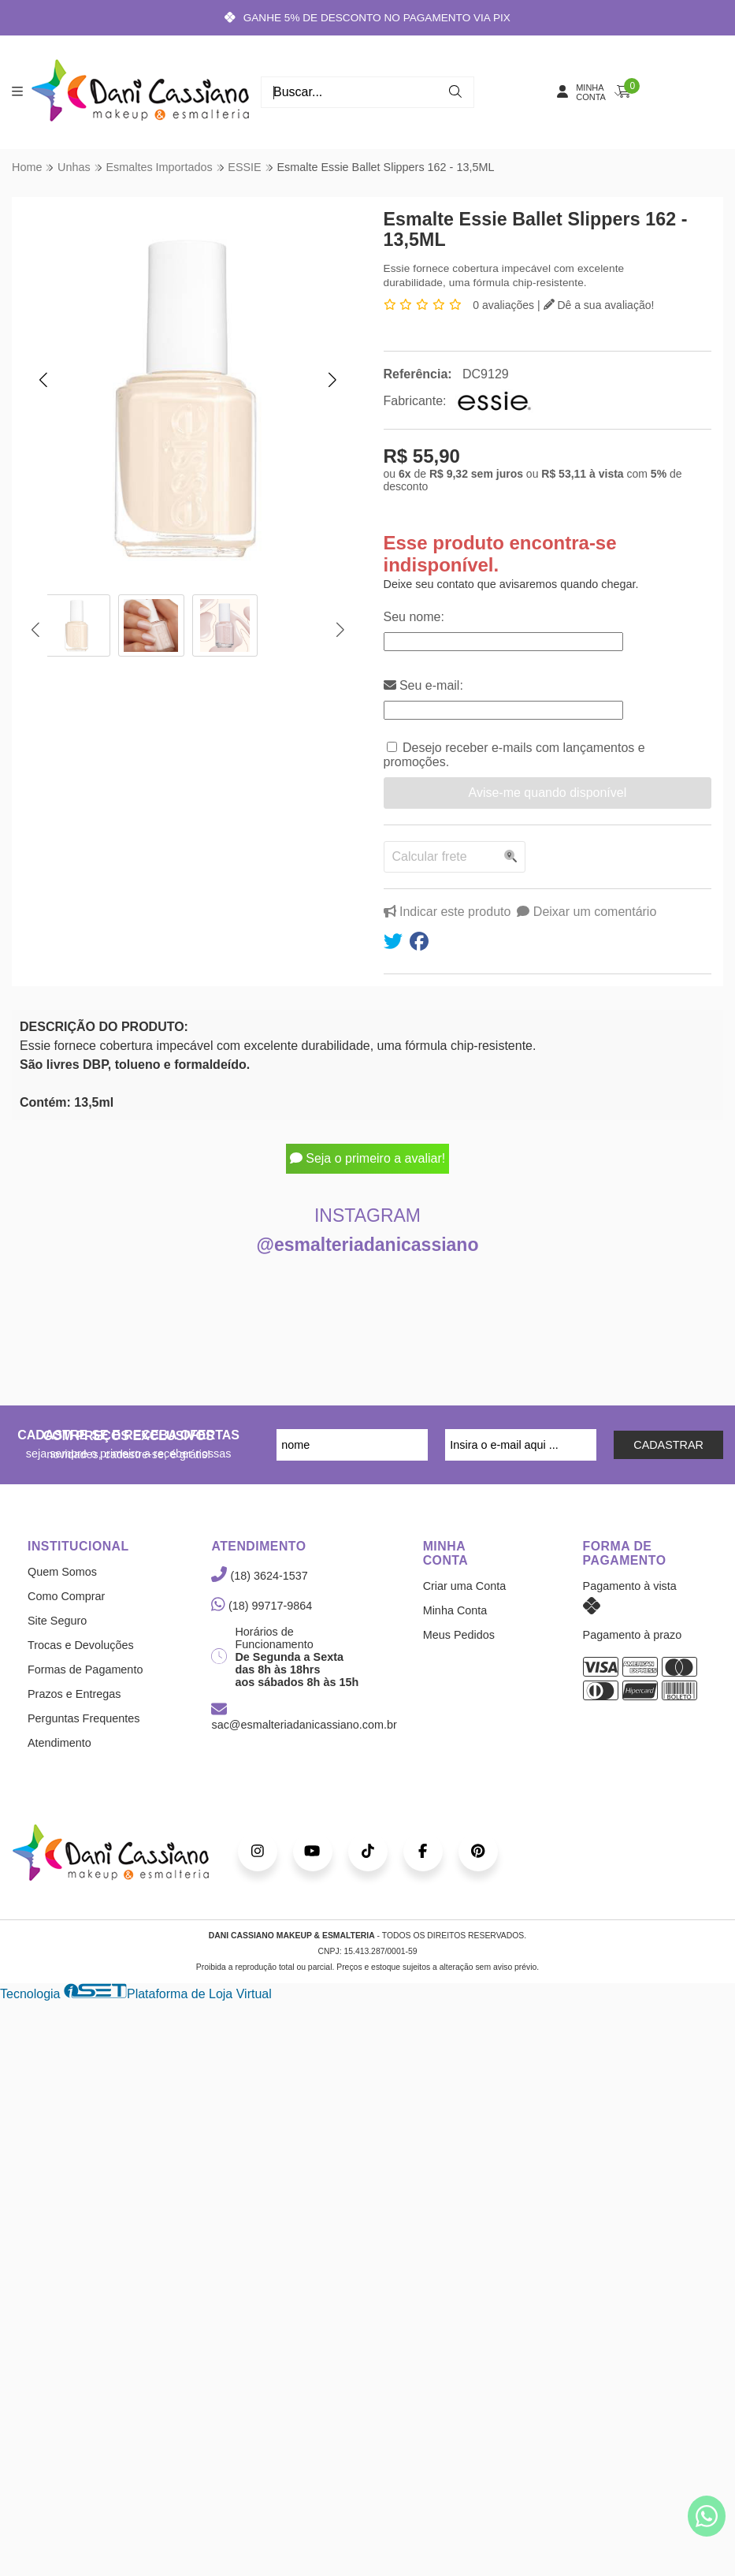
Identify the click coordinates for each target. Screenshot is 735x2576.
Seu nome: (414, 617)
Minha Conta (455, 1611)
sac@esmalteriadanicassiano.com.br (303, 1718)
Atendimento (59, 1743)
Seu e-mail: (423, 686)
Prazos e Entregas (74, 1694)
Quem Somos (62, 1572)
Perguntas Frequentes (83, 1719)
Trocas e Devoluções (81, 1646)
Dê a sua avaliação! (599, 305)
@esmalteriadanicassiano (368, 1245)
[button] (43, 380)
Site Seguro (57, 1621)
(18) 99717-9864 (261, 1606)
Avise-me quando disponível (547, 793)
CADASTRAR (668, 1445)
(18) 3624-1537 (259, 1576)
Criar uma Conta (465, 1586)
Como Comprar (66, 1597)
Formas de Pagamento (85, 1670)
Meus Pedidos (459, 1635)
